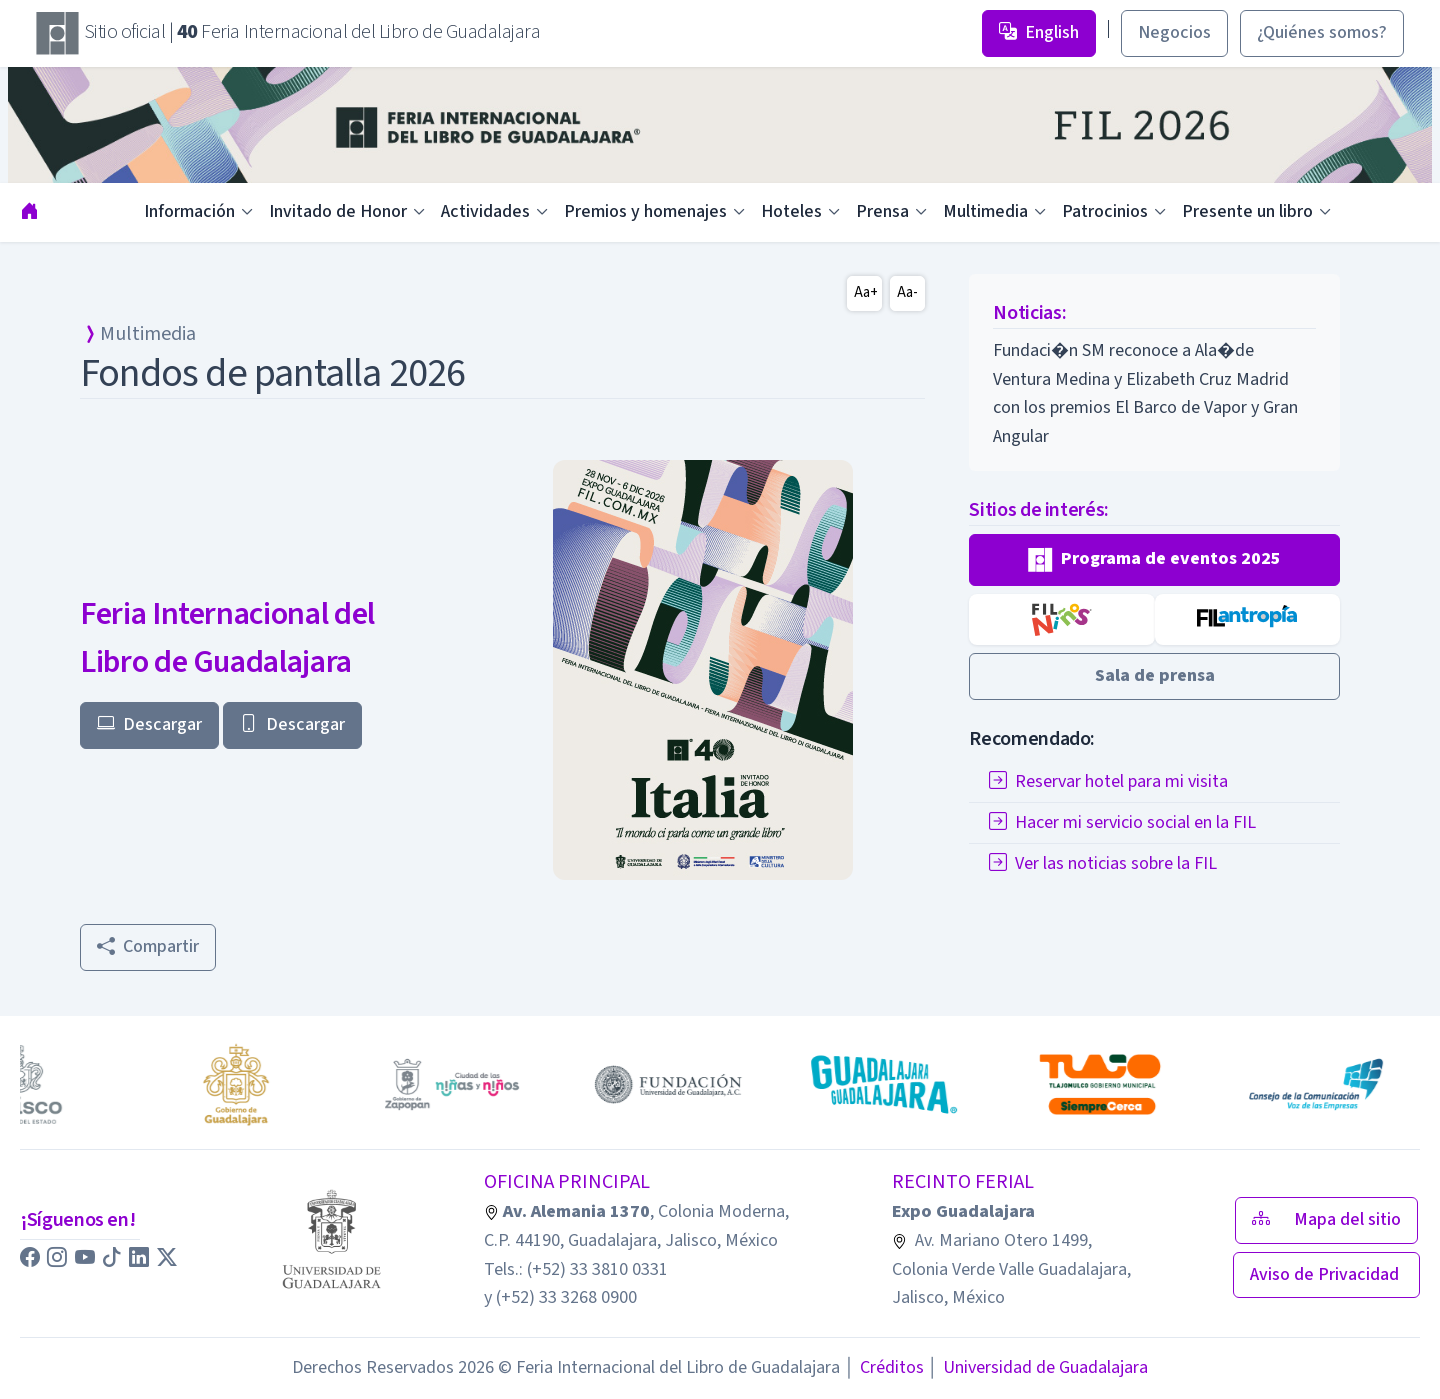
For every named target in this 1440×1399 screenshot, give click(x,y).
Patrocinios (1105, 211)
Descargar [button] (149, 724)
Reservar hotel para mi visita (1108, 781)
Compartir (148, 946)
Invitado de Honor (338, 211)
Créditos (883, 1367)
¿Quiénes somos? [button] (1322, 32)
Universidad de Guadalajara (1038, 1367)
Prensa (882, 211)
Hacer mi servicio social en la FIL (1122, 822)
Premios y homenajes (645, 211)
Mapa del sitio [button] (1326, 1219)
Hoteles (791, 211)
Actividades (485, 211)
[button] (1154, 560)
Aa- (907, 292)
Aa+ (866, 292)
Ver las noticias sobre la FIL (1103, 863)
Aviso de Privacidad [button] (1326, 1274)
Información (189, 211)
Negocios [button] (1174, 32)
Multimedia (985, 211)
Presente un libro (1247, 211)
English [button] (1039, 32)
